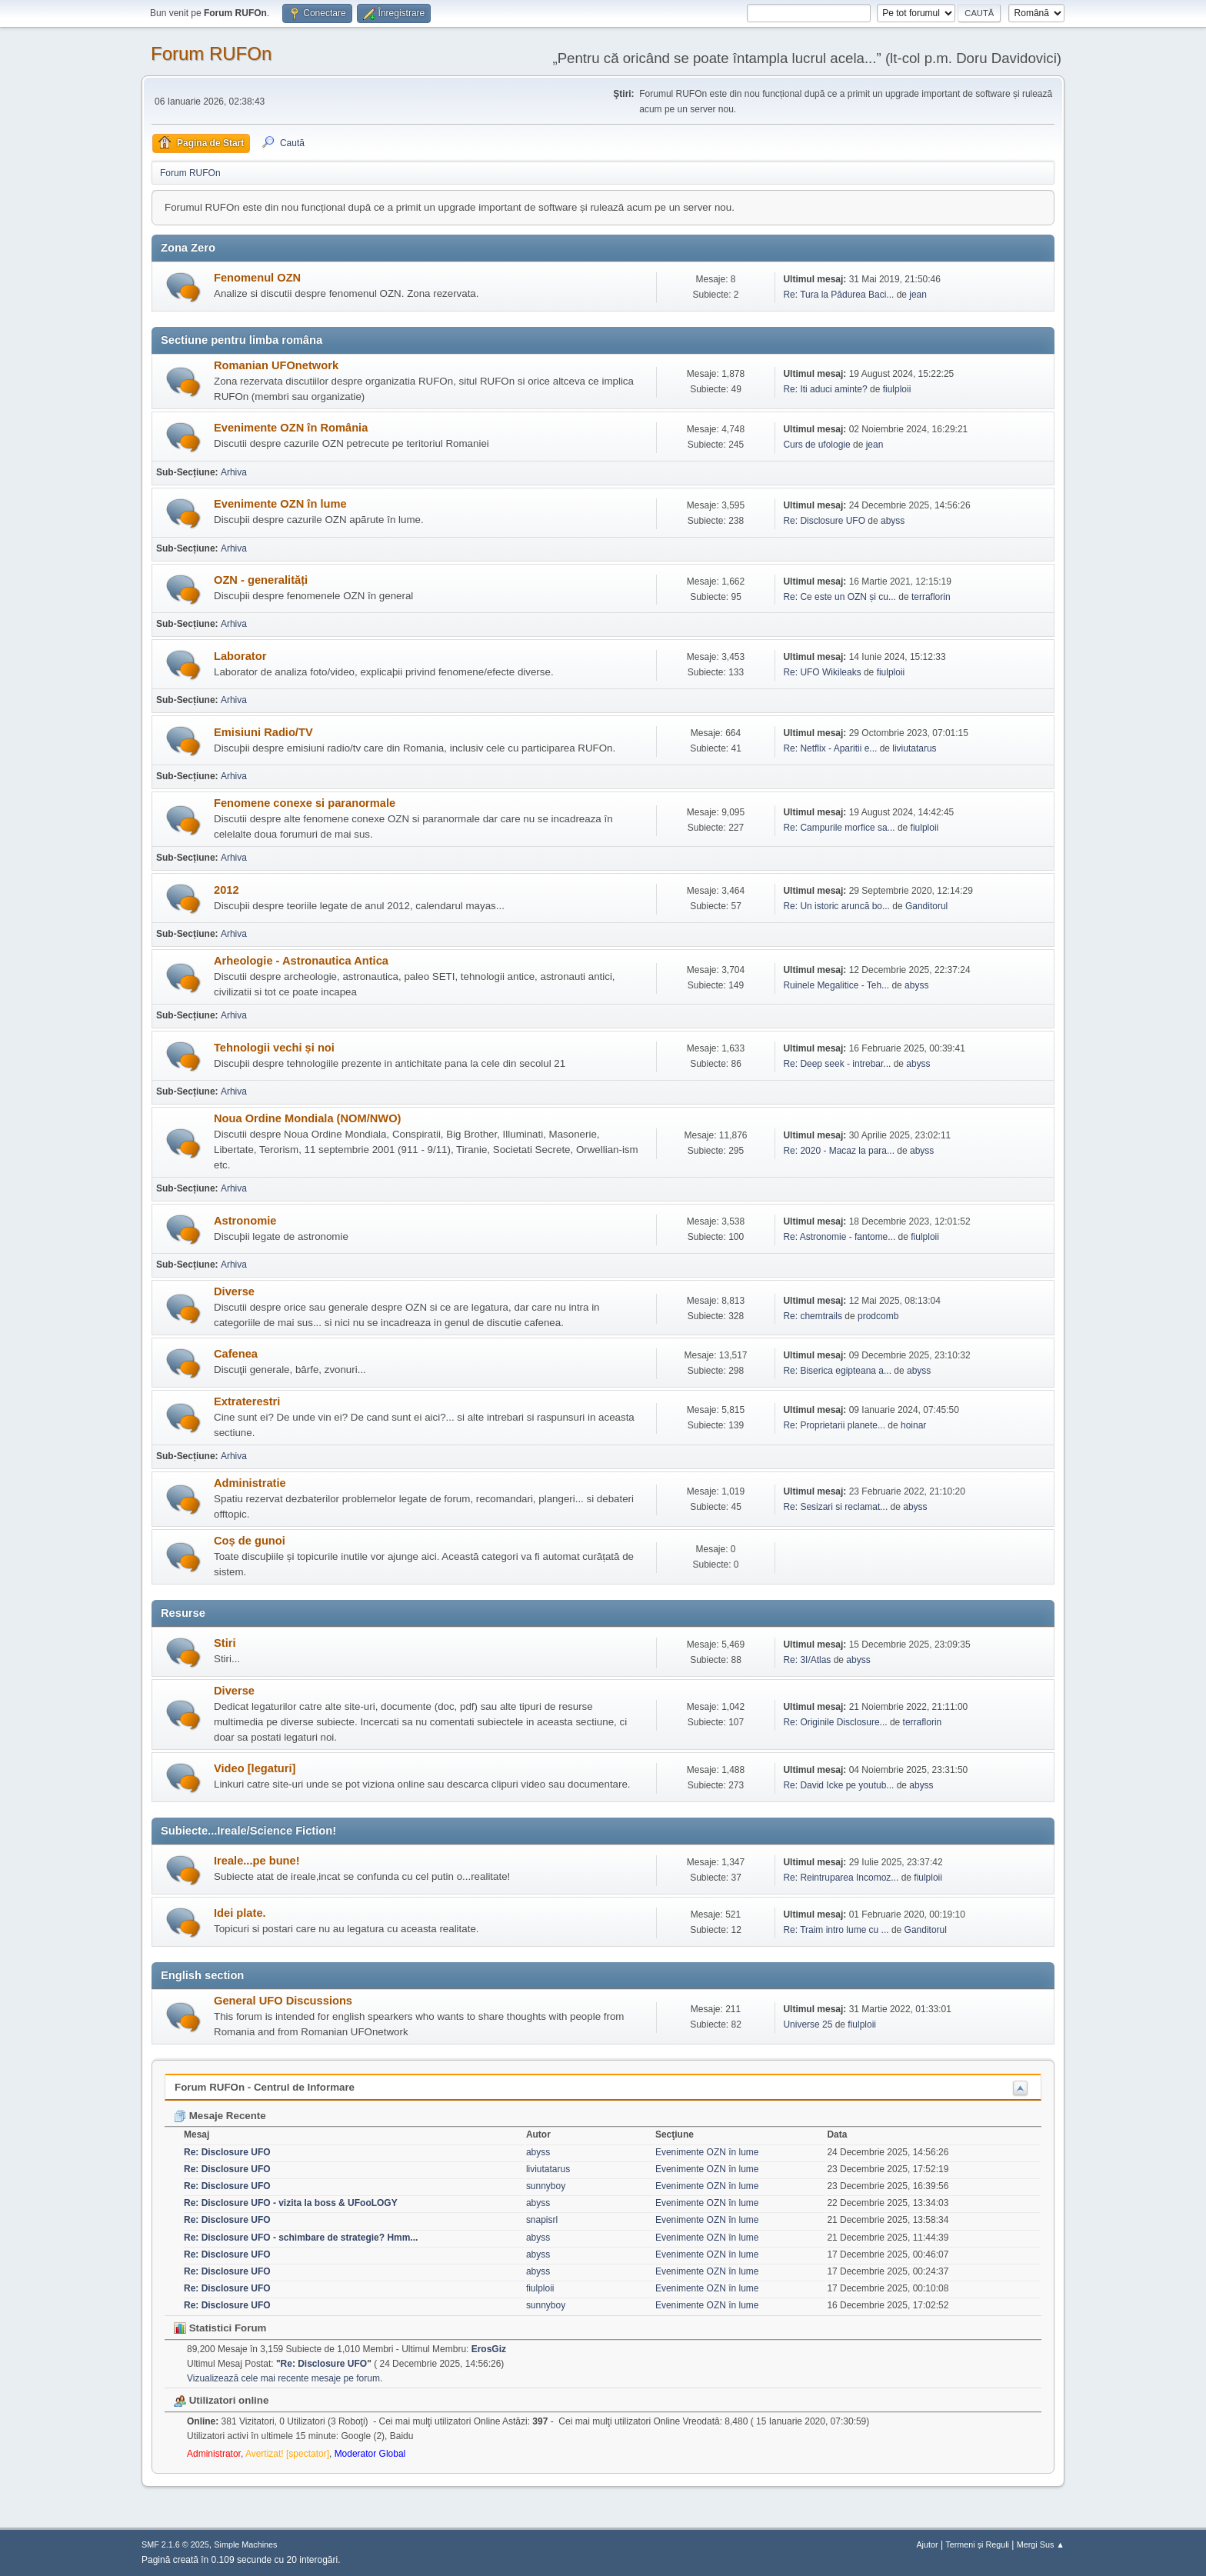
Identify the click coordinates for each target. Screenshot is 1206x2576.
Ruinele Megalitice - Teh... (836, 985)
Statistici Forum (220, 2328)
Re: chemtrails (812, 1316)
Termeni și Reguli (977, 2544)
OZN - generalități (261, 580)
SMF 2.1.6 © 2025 (175, 2544)
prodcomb (878, 1316)
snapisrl (542, 2219)
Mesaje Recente (220, 2115)
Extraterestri (247, 1401)
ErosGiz (488, 2349)
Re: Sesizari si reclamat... (835, 1506)
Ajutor (927, 2544)
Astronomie (245, 1221)
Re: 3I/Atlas (807, 1660)
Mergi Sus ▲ (1040, 2544)
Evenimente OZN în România (291, 428)
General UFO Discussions (283, 2000)
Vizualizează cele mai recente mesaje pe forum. (284, 2378)
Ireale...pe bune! (257, 1861)
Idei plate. (240, 1913)
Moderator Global (370, 2453)
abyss (892, 520)
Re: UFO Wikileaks (822, 672)
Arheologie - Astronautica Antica (301, 961)
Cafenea (236, 1354)
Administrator (214, 2453)
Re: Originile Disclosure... (835, 1722)
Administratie (250, 1483)
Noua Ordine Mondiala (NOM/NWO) (307, 1118)
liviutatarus (914, 748)
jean (918, 294)
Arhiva (234, 472)
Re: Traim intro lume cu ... (835, 1930)
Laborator (240, 656)
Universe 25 (807, 2024)
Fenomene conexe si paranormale (304, 803)
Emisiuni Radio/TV (263, 732)
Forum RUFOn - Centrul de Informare (265, 2087)
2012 (226, 890)
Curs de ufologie (816, 444)
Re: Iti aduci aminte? (826, 389)
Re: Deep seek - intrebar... (837, 1063)
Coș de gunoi (249, 1541)
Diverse (234, 1291)
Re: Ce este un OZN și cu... (839, 597)
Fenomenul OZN (257, 278)
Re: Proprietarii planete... (834, 1425)
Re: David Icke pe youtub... (838, 1785)
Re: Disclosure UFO (824, 520)
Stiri (225, 1643)
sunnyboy (545, 2186)
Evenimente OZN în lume (280, 504)
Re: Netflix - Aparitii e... (830, 748)
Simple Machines (245, 2544)
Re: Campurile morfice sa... (839, 827)
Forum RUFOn (211, 53)
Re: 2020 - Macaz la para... (839, 1150)
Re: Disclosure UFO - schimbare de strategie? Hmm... (301, 2237)
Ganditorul (926, 906)
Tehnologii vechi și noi (274, 1047)
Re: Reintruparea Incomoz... (840, 1877)
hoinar (913, 1425)
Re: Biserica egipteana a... (837, 1370)
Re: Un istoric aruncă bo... (836, 906)
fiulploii (897, 389)
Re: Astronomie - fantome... (839, 1236)
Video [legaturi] (254, 1768)
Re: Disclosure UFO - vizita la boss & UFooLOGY (291, 2203)
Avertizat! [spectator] (287, 2453)
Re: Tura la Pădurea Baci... (838, 294)
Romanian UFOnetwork (276, 365)
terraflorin (931, 597)
